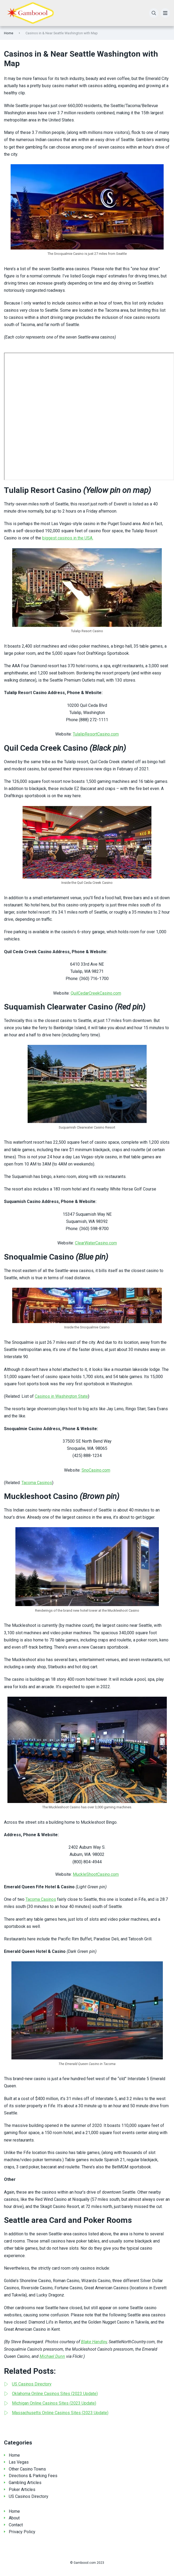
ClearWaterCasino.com (96, 1242)
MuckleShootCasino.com (96, 1874)
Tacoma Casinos (37, 1482)
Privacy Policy (22, 2531)
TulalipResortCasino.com (96, 734)
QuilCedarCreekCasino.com (96, 993)
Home (8, 33)
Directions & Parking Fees (33, 2475)
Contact (16, 2524)
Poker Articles (22, 2489)
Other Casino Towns (27, 2469)
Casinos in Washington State (61, 1396)
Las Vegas (19, 2462)
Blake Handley (94, 2341)
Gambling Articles (25, 2482)
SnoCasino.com (96, 1470)
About (14, 2517)
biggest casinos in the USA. (67, 537)
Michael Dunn (52, 2356)
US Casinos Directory (28, 2496)
